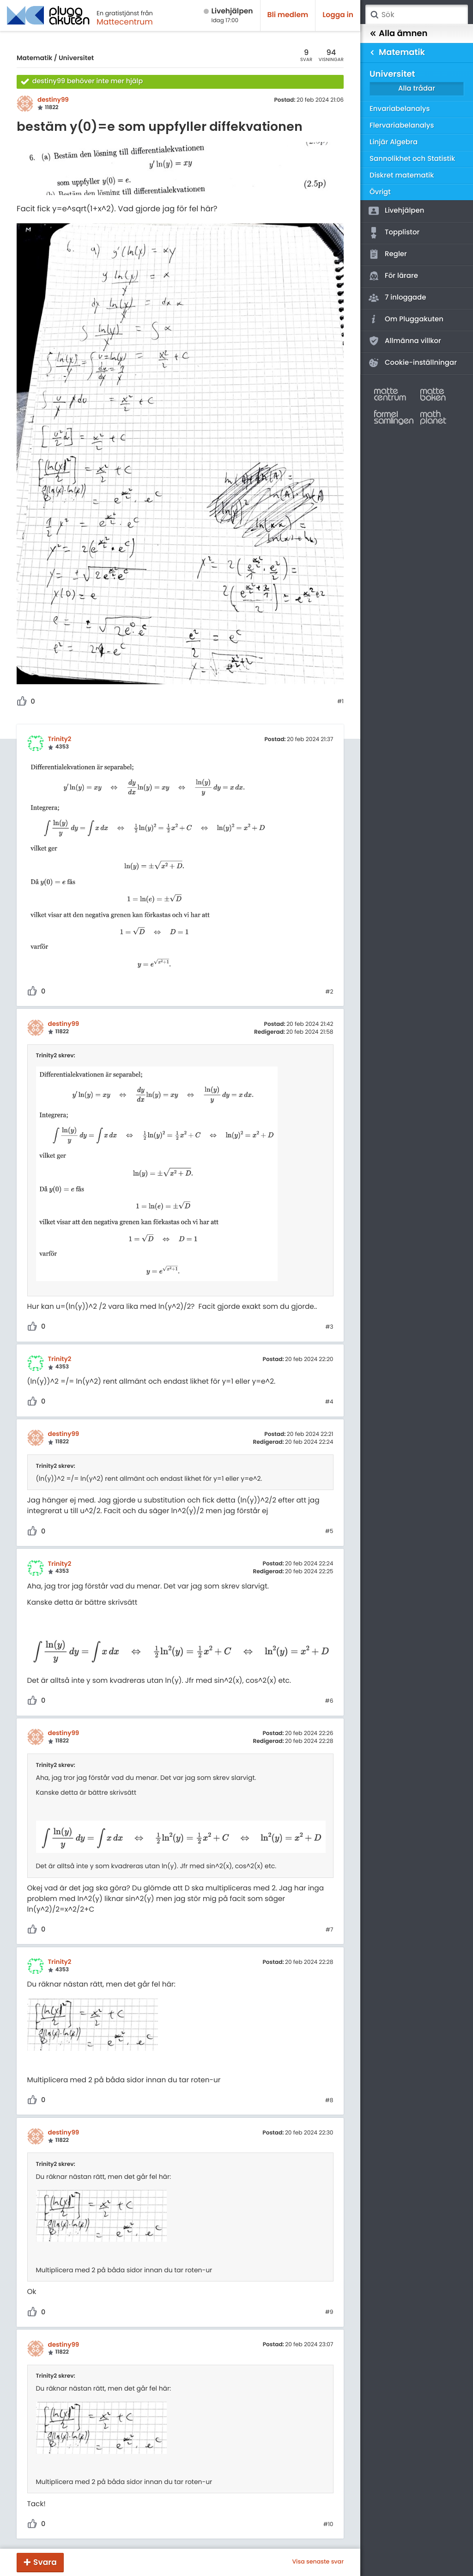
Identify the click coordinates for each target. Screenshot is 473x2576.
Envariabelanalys (400, 109)
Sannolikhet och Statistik (412, 159)
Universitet (76, 57)
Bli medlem (288, 15)
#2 (329, 992)
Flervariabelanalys (402, 125)
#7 (330, 1930)
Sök (374, 14)
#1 (340, 701)
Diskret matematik (402, 175)
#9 (329, 2312)
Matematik (34, 57)
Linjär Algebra (394, 142)
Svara (45, 2562)
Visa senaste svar (318, 2562)
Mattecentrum (125, 22)
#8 (329, 2100)
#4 (329, 1402)
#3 (329, 1327)
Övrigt (380, 192)
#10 (328, 2524)
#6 (329, 1701)
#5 (329, 1531)
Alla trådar (416, 88)
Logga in (337, 15)
